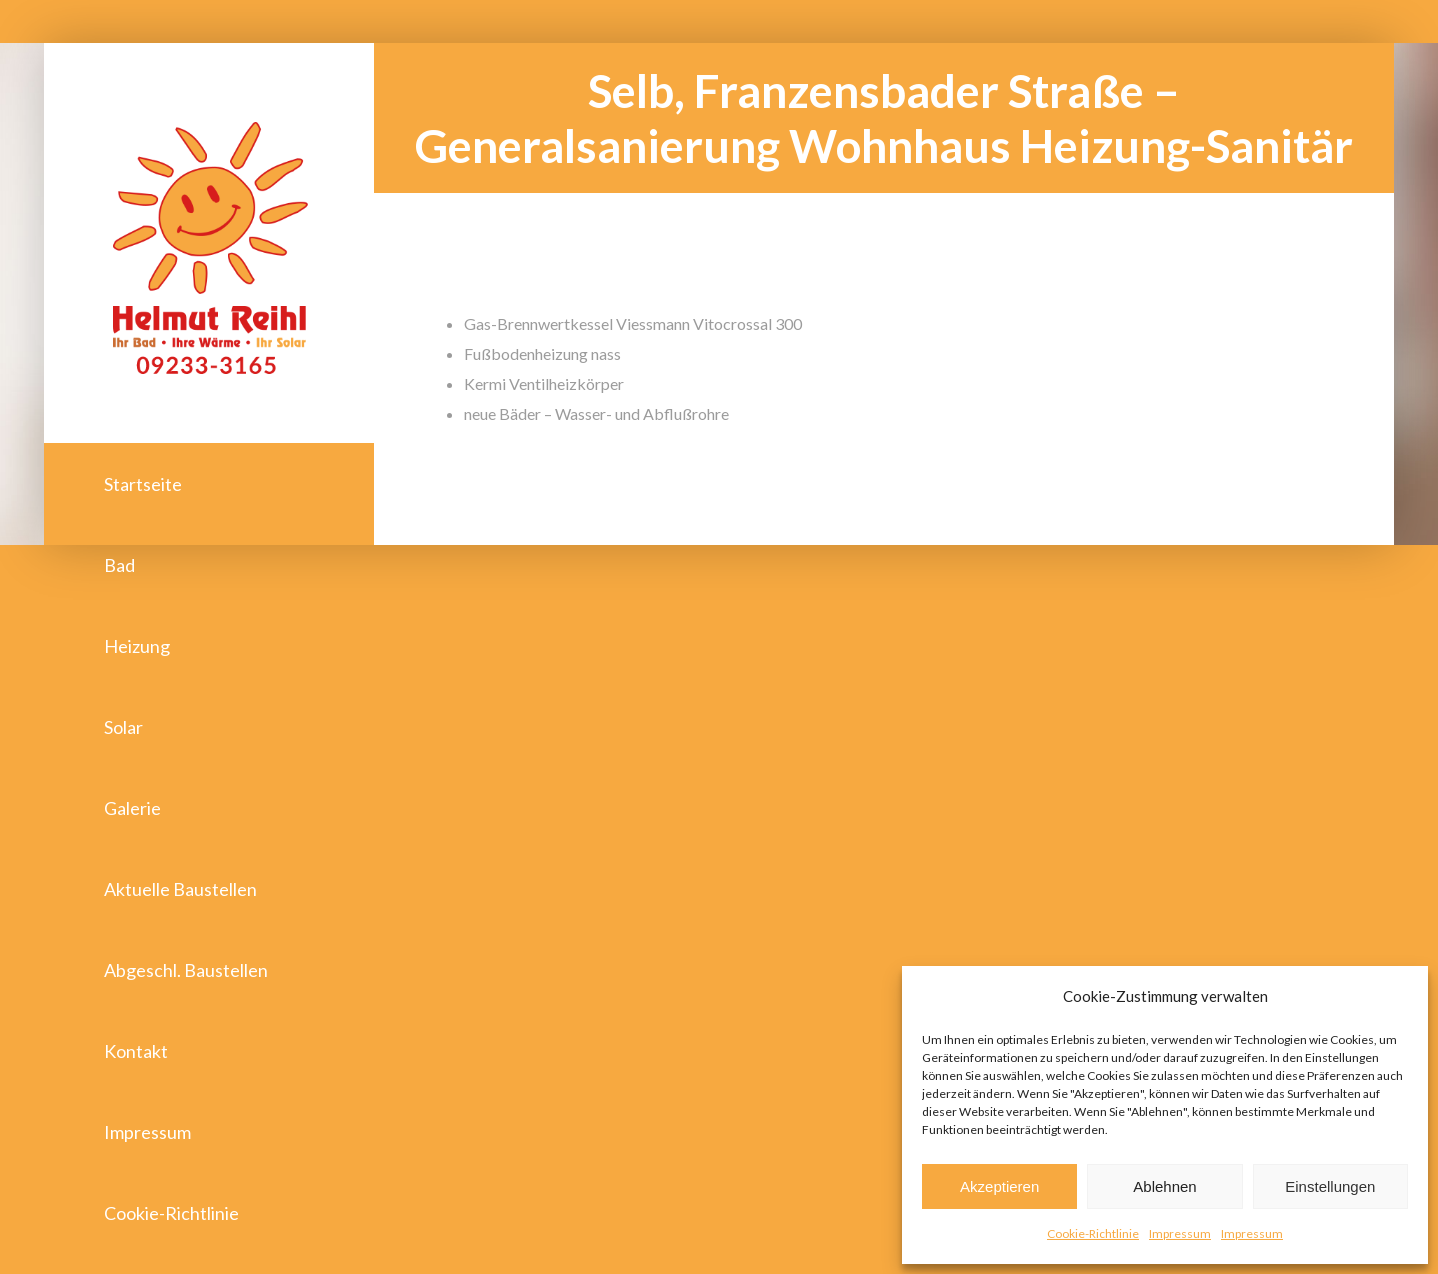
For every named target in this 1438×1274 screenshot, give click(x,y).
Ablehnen (1164, 1186)
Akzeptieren (999, 1186)
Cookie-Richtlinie (1093, 1233)
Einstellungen (1330, 1186)
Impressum (1180, 1233)
